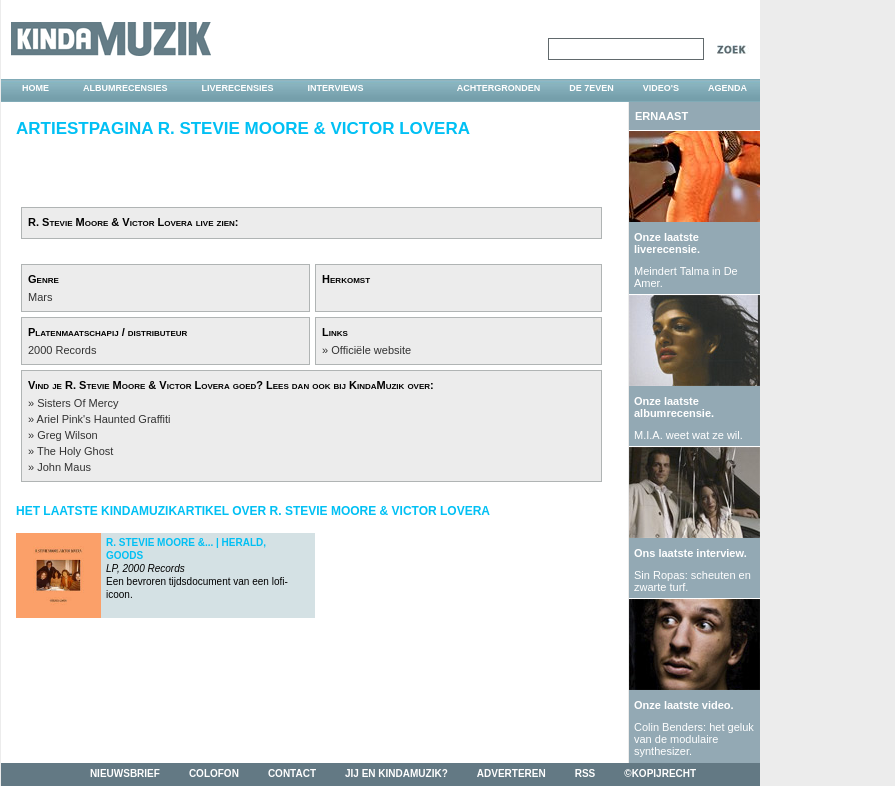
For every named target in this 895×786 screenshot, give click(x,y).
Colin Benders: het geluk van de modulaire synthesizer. (694, 739)
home (35, 88)
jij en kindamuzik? (396, 773)
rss (585, 773)
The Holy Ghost (75, 451)
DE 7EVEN (591, 88)
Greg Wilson (67, 435)
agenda (727, 88)
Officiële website (371, 350)
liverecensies (238, 88)
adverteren (511, 773)
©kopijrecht (660, 773)
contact (292, 773)
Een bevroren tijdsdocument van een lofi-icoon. (197, 568)
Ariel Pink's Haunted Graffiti (104, 419)
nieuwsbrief (125, 773)
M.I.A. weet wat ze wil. (688, 435)
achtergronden (499, 88)
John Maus (64, 467)
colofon (214, 773)
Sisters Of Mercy (77, 403)
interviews (336, 88)
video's (661, 88)
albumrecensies (125, 88)
